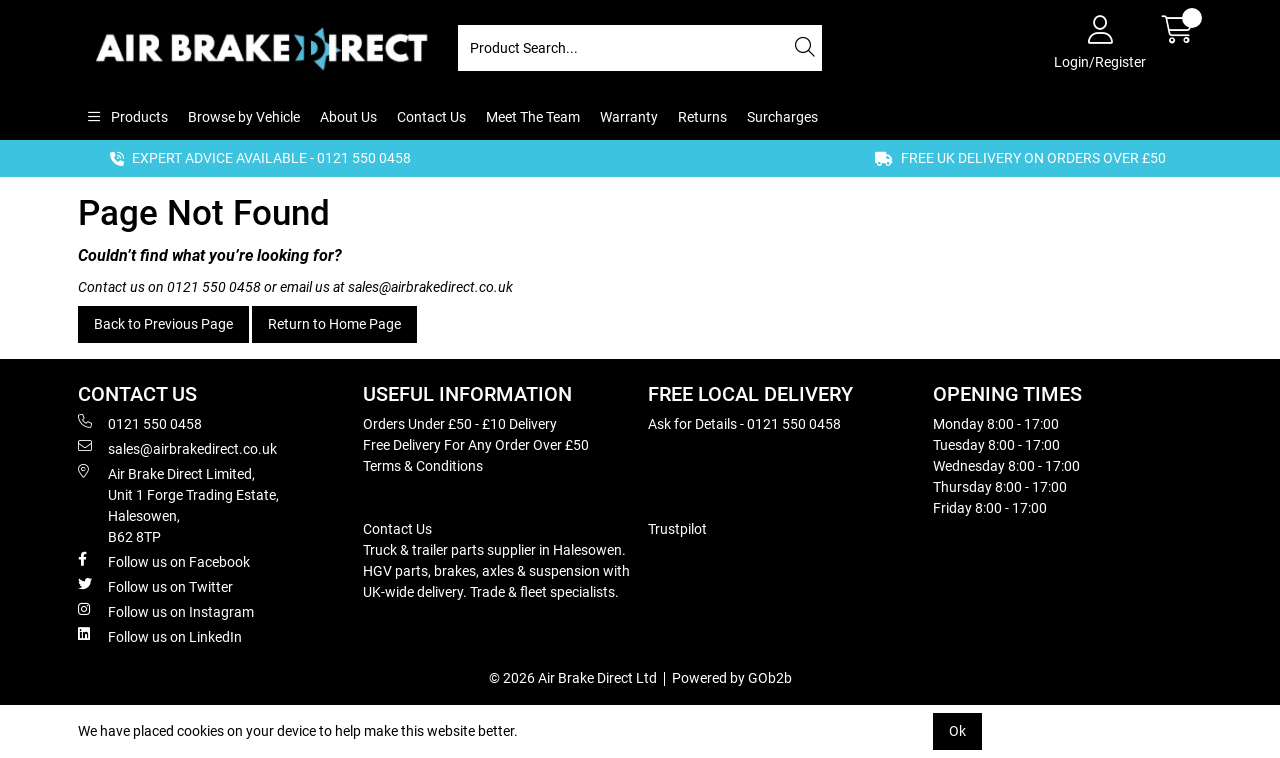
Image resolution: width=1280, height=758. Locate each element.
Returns (702, 117)
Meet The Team (533, 117)
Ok (957, 731)
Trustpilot (677, 529)
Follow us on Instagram (166, 611)
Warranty (629, 117)
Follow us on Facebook (164, 561)
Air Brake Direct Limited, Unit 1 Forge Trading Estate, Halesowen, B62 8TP (178, 504)
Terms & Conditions (423, 466)
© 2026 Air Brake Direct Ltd (573, 678)
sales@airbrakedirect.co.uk (430, 287)
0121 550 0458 (214, 287)
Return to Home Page (334, 324)
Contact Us (431, 117)
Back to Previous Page (163, 324)
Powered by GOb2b (732, 678)
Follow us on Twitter (155, 586)
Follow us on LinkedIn (160, 636)
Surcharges (782, 117)
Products (138, 117)
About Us (348, 117)
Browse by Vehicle (244, 117)
